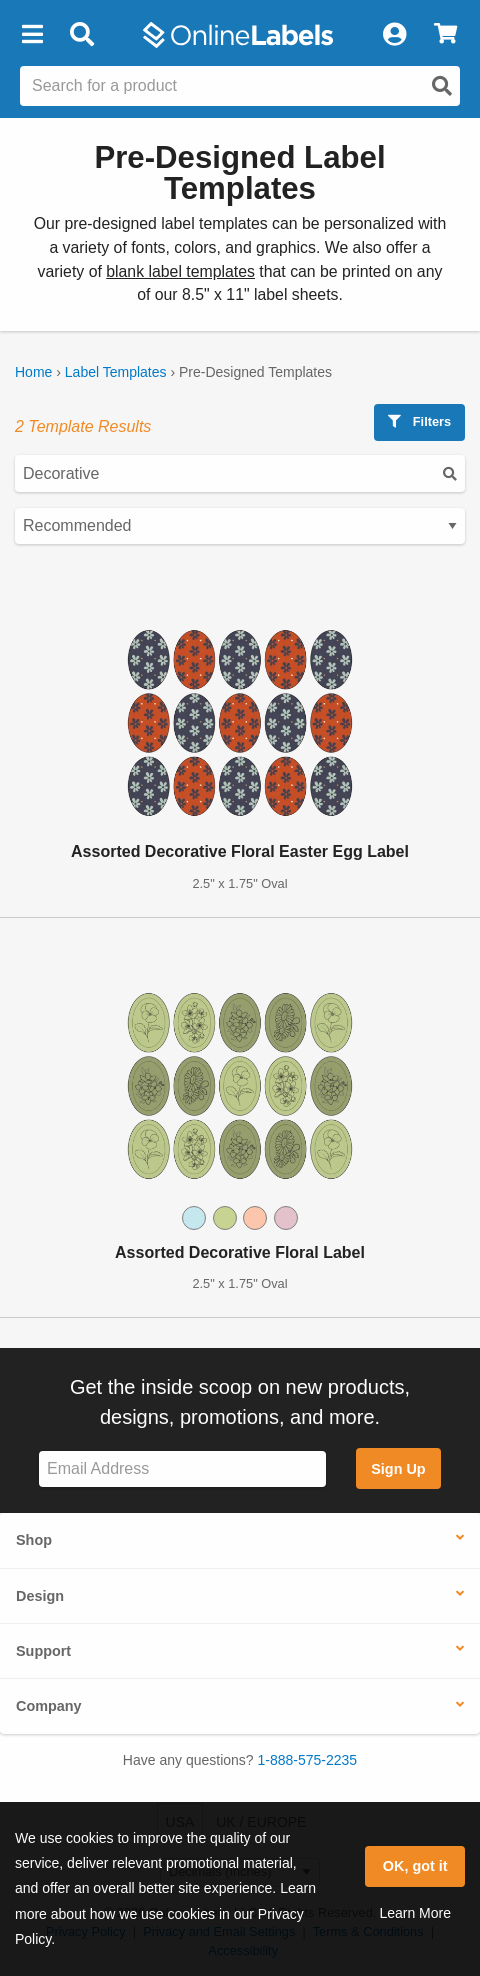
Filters (419, 421)
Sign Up (398, 1469)
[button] (32, 35)
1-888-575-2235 (308, 1760)
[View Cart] (445, 35)
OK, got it (415, 1866)
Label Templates (116, 372)
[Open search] (442, 86)
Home (33, 372)
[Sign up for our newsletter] (182, 1469)
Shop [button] (34, 1540)
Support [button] (43, 1651)
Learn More (415, 1913)
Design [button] (40, 1596)
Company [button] (49, 1706)
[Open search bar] (81, 35)
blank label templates (180, 271)
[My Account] (394, 35)
